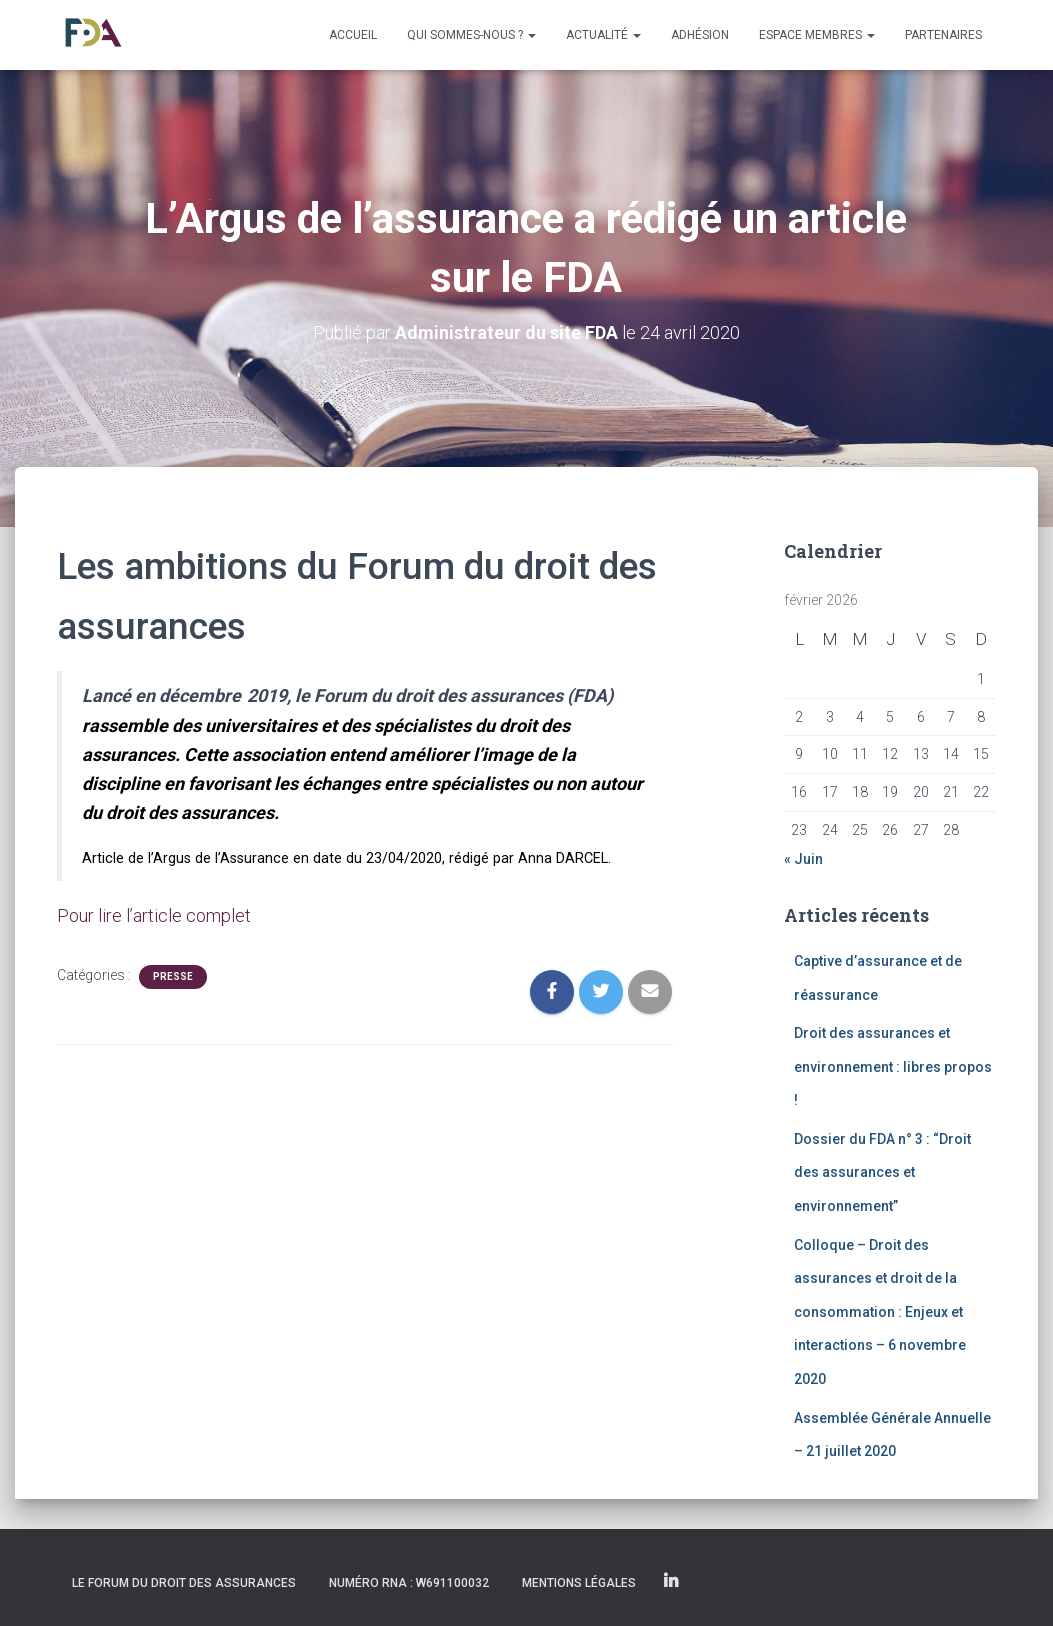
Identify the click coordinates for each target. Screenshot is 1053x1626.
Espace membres (817, 35)
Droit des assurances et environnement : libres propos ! (893, 1066)
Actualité (603, 35)
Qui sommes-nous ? (471, 35)
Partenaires (943, 35)
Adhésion (700, 35)
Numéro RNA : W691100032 (409, 1583)
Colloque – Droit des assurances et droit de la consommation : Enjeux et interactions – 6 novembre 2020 (880, 1312)
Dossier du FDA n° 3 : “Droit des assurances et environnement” (882, 1172)
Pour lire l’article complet (154, 915)
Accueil (353, 35)
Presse (173, 976)
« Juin (803, 859)
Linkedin (671, 1582)
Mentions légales (579, 1583)
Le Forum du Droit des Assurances (184, 1583)
